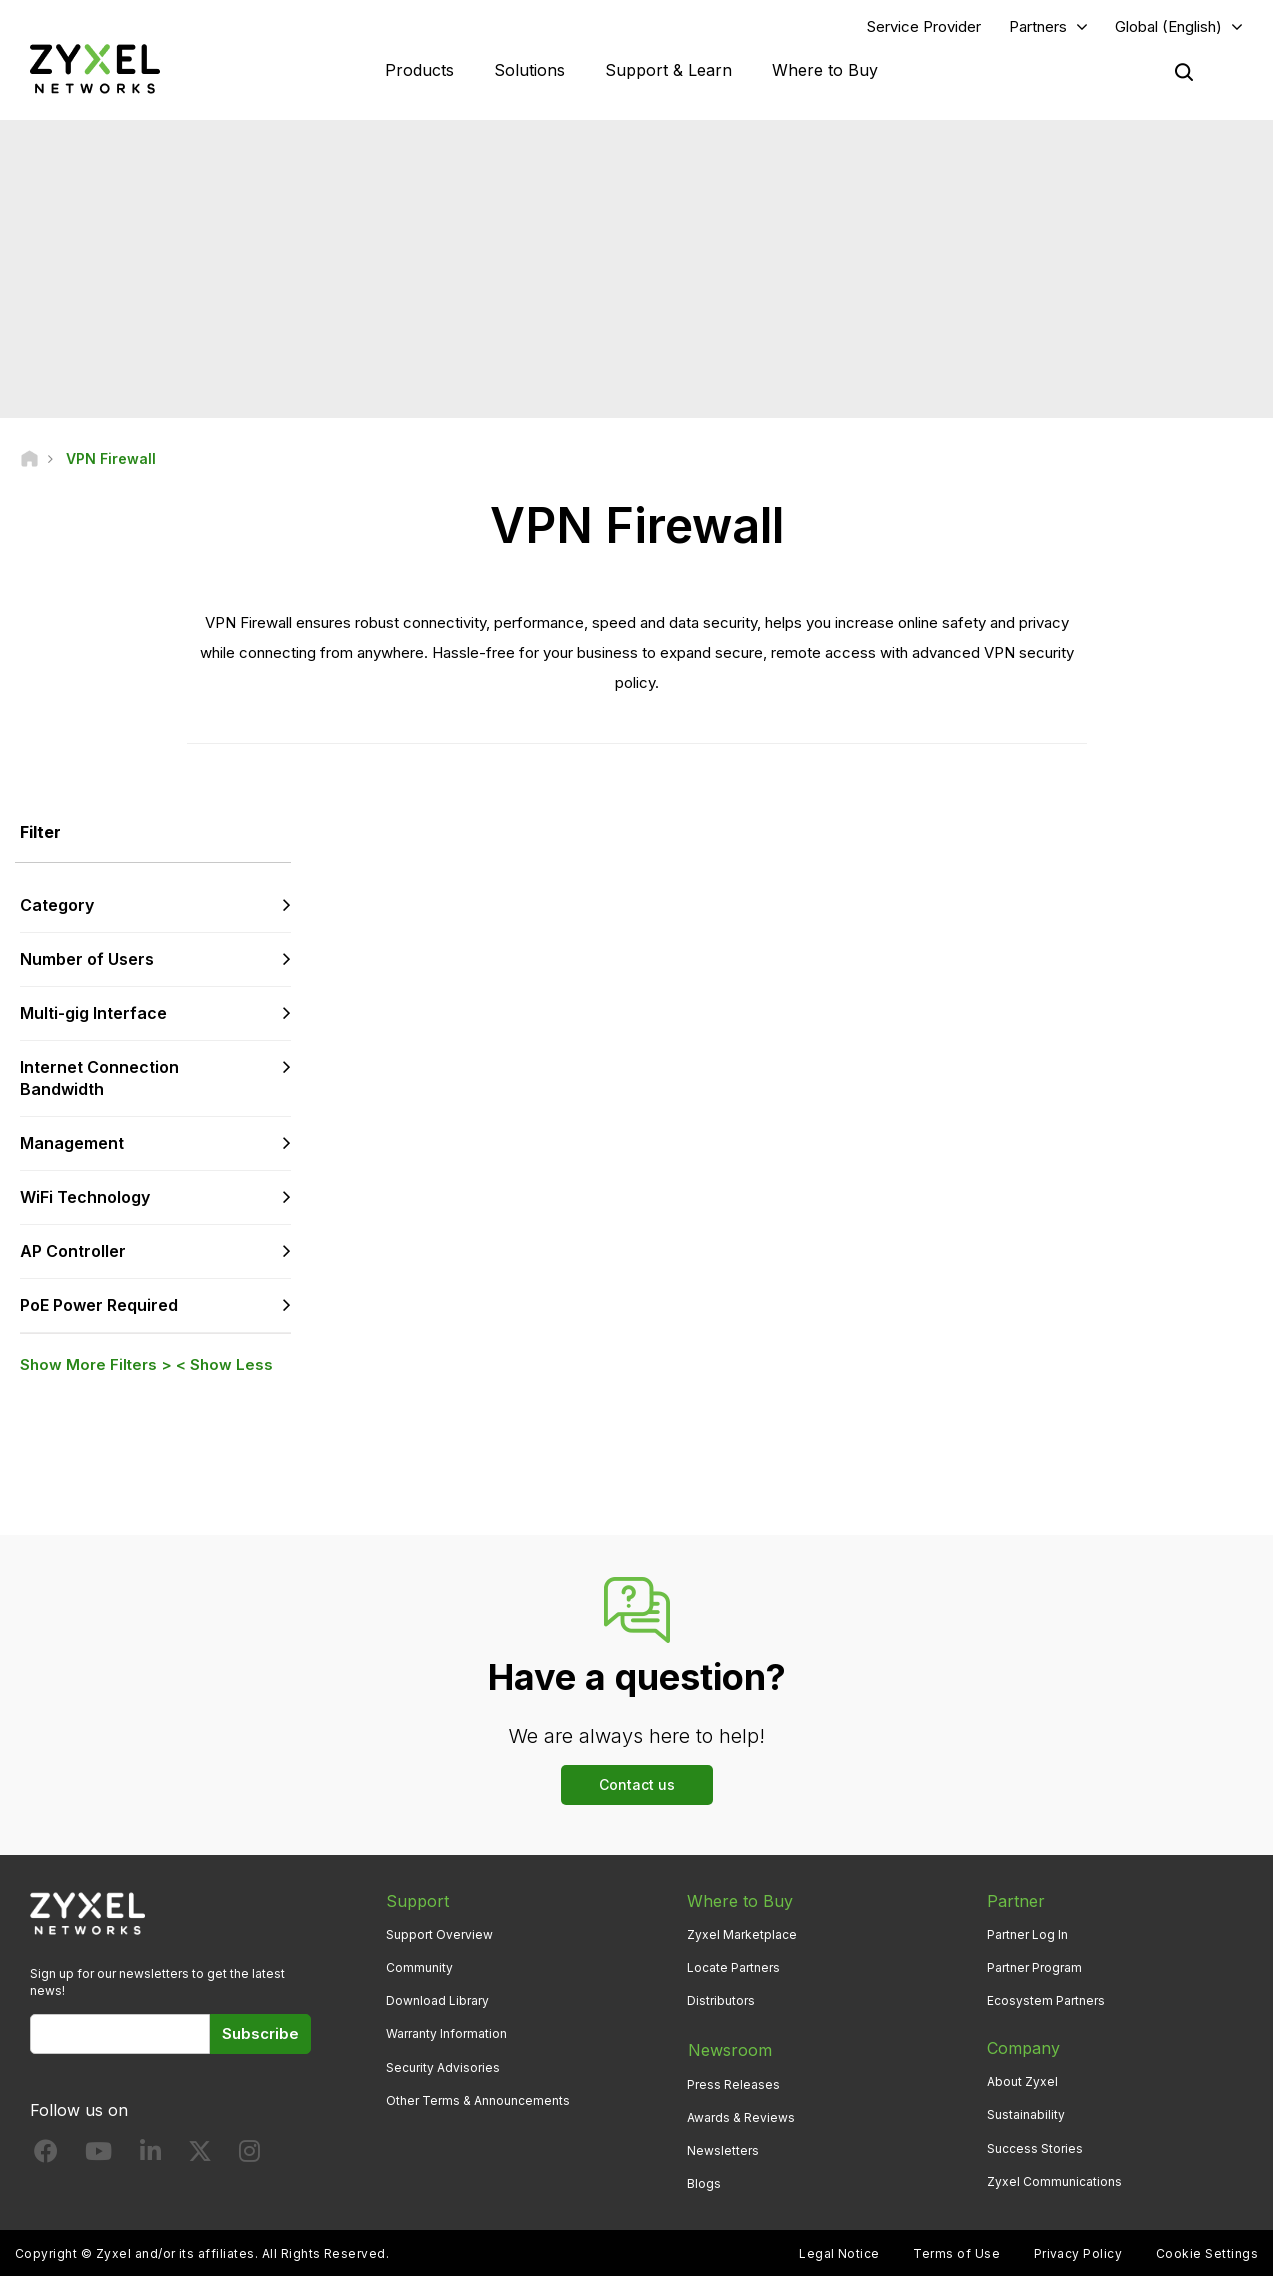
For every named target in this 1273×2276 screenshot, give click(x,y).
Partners (1038, 26)
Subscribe (260, 2034)
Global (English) (1168, 26)
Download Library (437, 2001)
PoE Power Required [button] (99, 1305)
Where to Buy (825, 70)
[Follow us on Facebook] (46, 2156)
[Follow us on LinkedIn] (150, 2156)
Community (419, 1968)
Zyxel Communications (1054, 2181)
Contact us (637, 1785)
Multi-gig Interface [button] (93, 1013)
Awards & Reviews (741, 2115)
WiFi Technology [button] (85, 1198)
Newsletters (723, 2148)
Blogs (704, 2181)
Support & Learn (668, 70)
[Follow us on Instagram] (249, 2156)
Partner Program (1034, 1968)
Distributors (721, 2001)
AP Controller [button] (73, 1251)
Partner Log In (1027, 1934)
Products (419, 70)
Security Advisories (443, 2067)
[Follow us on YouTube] (98, 2156)
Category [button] (57, 906)
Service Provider (924, 26)
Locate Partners (733, 1968)
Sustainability (1026, 2115)
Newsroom (729, 2049)
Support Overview (439, 1934)
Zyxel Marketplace (742, 1934)
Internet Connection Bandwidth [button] (99, 1078)
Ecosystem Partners (1046, 2001)
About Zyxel (1022, 2082)
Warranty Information (446, 2034)
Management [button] (72, 1144)
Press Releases (733, 2082)
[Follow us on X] (200, 2156)
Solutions (529, 70)
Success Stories (1035, 2148)
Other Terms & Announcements (478, 2100)
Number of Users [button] (87, 959)
